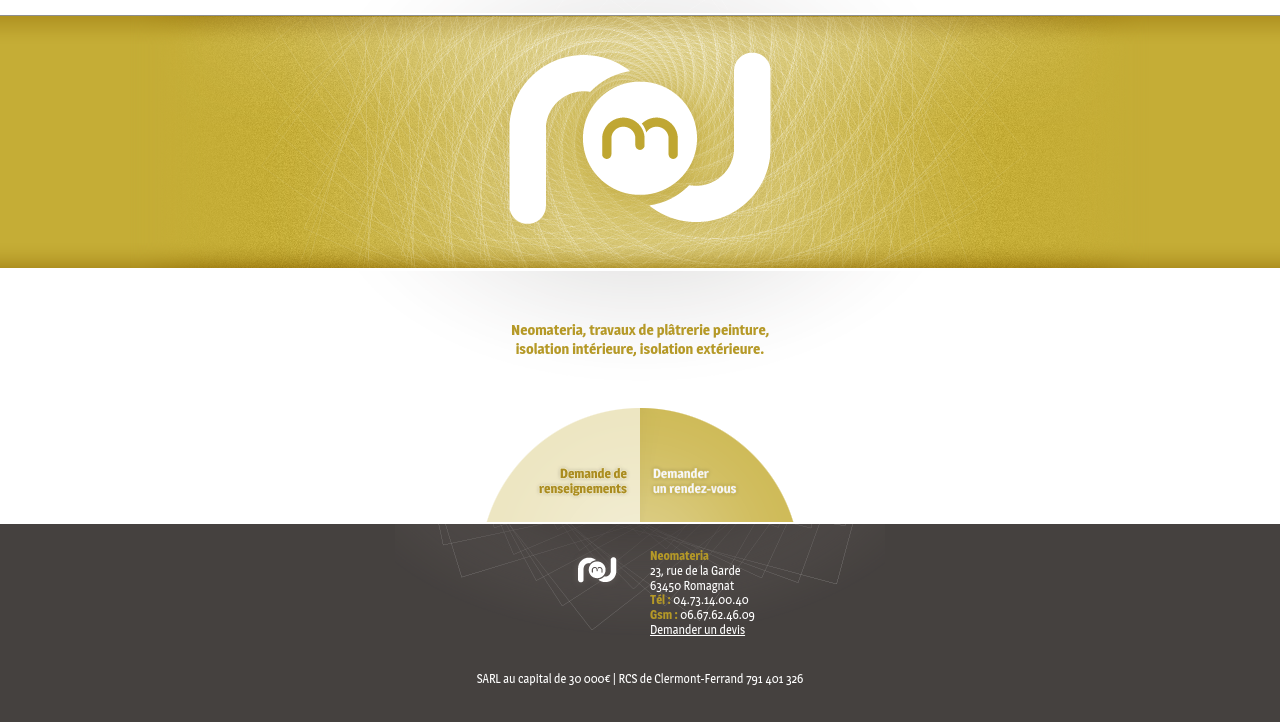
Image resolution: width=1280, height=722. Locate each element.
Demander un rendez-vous (720, 466)
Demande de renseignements (560, 466)
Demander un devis (697, 629)
